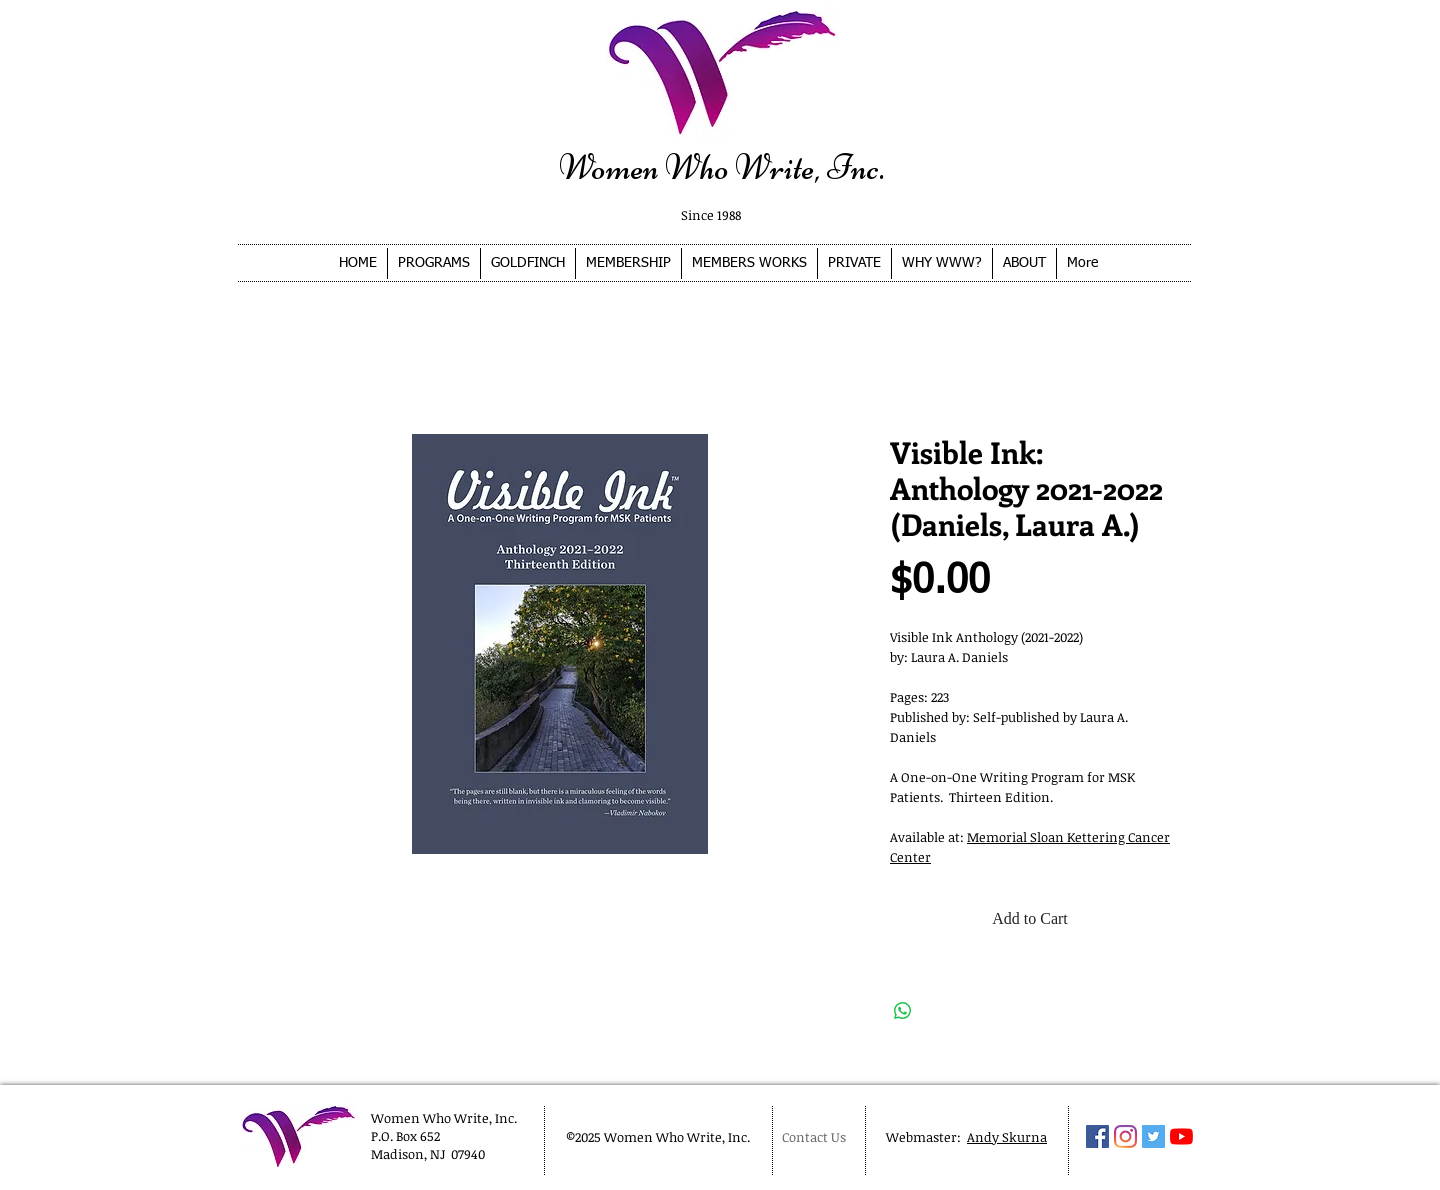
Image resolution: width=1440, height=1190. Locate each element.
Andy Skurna (1007, 1137)
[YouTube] (1181, 1136)
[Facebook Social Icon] (1097, 1136)
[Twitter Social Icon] (1153, 1136)
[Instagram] (1125, 1136)
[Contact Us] (818, 1137)
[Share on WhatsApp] (903, 1011)
